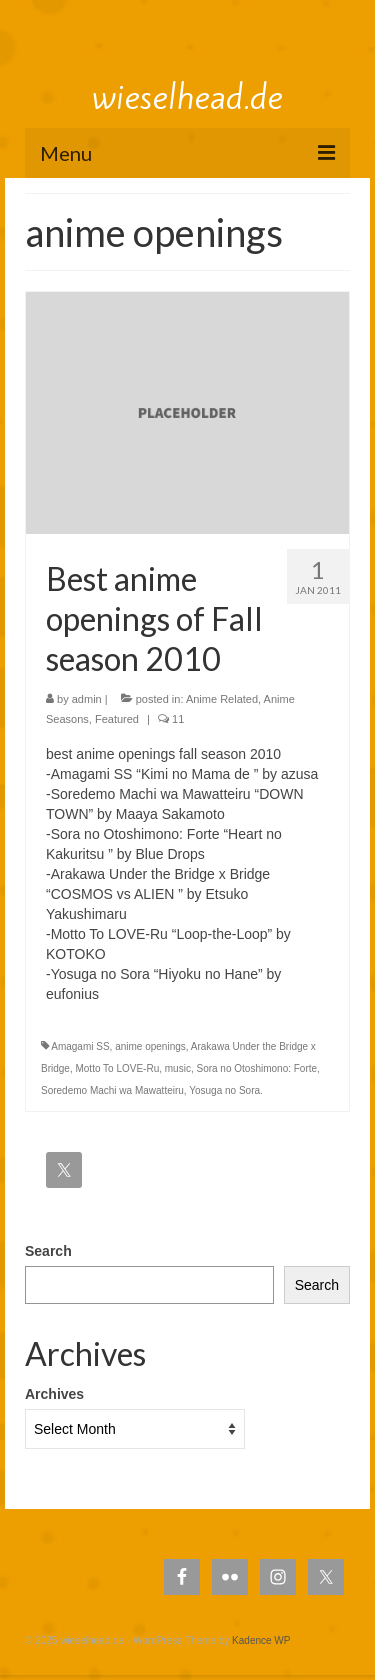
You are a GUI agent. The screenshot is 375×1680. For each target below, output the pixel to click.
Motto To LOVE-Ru (117, 1068)
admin (87, 699)
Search (48, 1251)
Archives (54, 1394)
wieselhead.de (187, 97)
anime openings (150, 1046)
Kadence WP (261, 1640)
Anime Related (222, 699)
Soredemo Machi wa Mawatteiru (112, 1090)
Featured (117, 719)
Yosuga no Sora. (226, 1090)
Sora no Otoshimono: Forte (256, 1068)
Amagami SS (80, 1046)
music (178, 1068)
